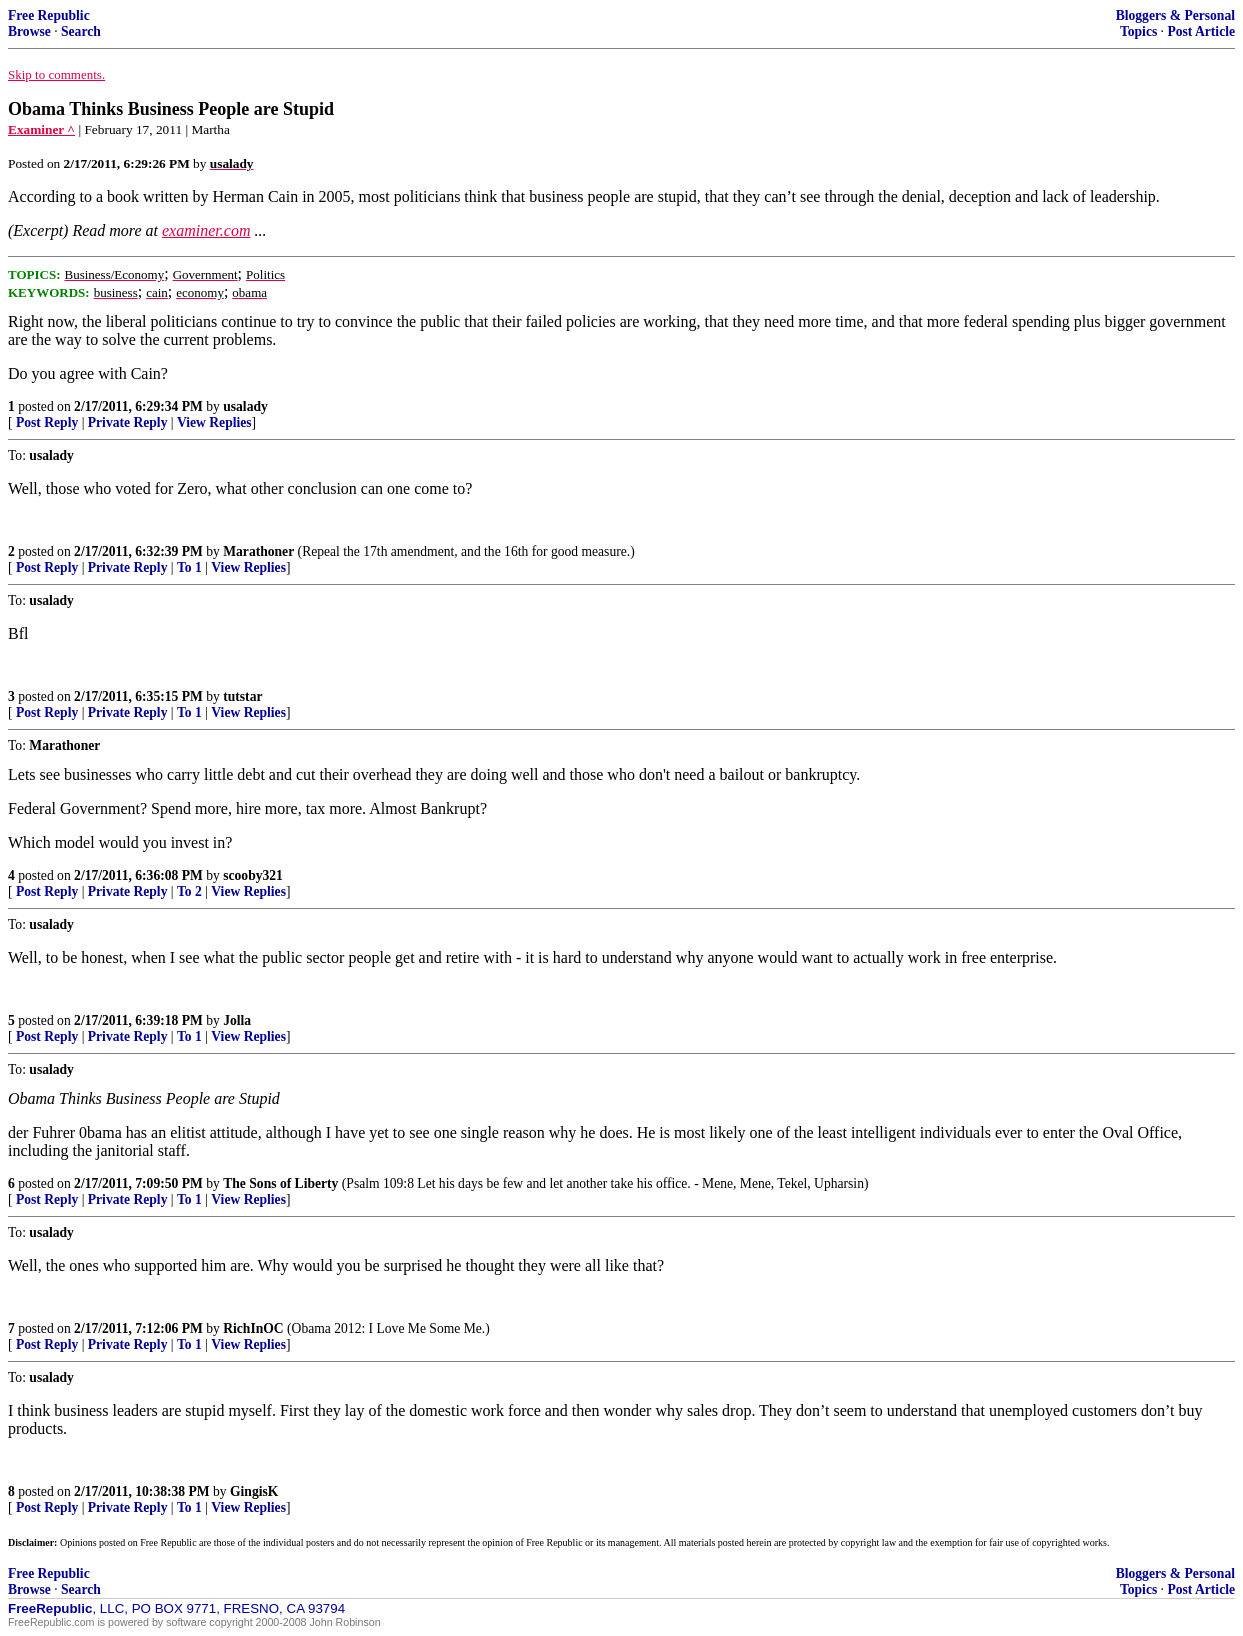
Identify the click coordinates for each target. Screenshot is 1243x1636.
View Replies (214, 422)
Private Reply (128, 422)
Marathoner (258, 551)
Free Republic (49, 15)
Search (81, 31)
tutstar (242, 696)
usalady (245, 406)
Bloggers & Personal (1175, 15)
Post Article (1201, 31)
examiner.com (206, 230)
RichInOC (253, 1328)
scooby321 (253, 875)
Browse (29, 31)
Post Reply (47, 422)
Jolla (237, 1020)
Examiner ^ (41, 129)
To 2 (189, 891)
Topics (1138, 31)
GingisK (254, 1491)
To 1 (189, 567)
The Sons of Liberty (280, 1183)
